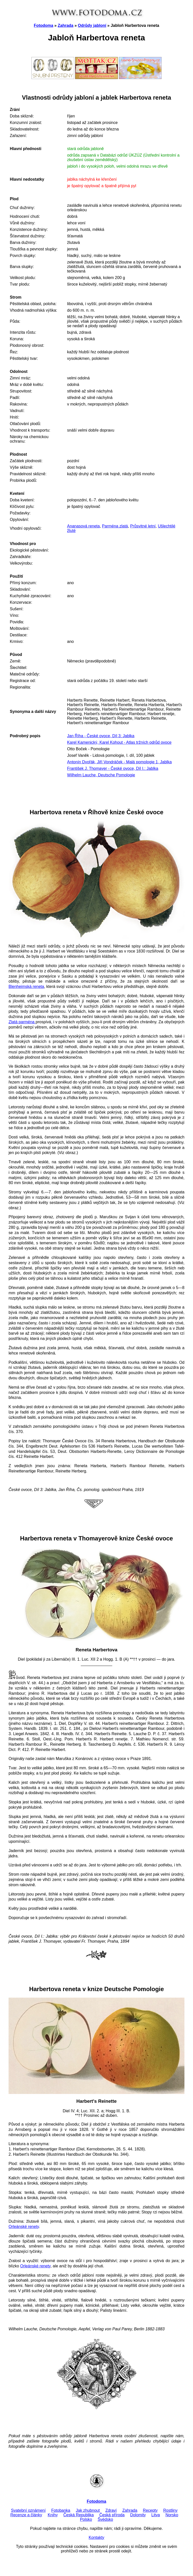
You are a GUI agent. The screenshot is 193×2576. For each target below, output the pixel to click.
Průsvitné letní (143, 526)
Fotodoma (43, 25)
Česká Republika (78, 2515)
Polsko (86, 2519)
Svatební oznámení (28, 2510)
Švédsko (105, 2519)
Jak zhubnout (88, 2510)
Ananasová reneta (83, 526)
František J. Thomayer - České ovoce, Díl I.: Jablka (112, 768)
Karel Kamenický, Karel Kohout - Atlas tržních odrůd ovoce (119, 742)
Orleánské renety (24, 2226)
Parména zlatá (115, 526)
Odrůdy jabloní (92, 25)
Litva (155, 2515)
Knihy (53, 2515)
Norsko (171, 2515)
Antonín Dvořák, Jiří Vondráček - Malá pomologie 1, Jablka (119, 762)
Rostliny (170, 2510)
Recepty (150, 2510)
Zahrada (65, 25)
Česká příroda (112, 2515)
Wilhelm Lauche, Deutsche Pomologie (101, 775)
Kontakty (96, 2537)
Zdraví (111, 2510)
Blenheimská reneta (26, 986)
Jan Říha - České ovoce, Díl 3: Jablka (100, 736)
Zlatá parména (22, 1022)
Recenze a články (26, 2515)
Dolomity (138, 2515)
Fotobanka (60, 2510)
